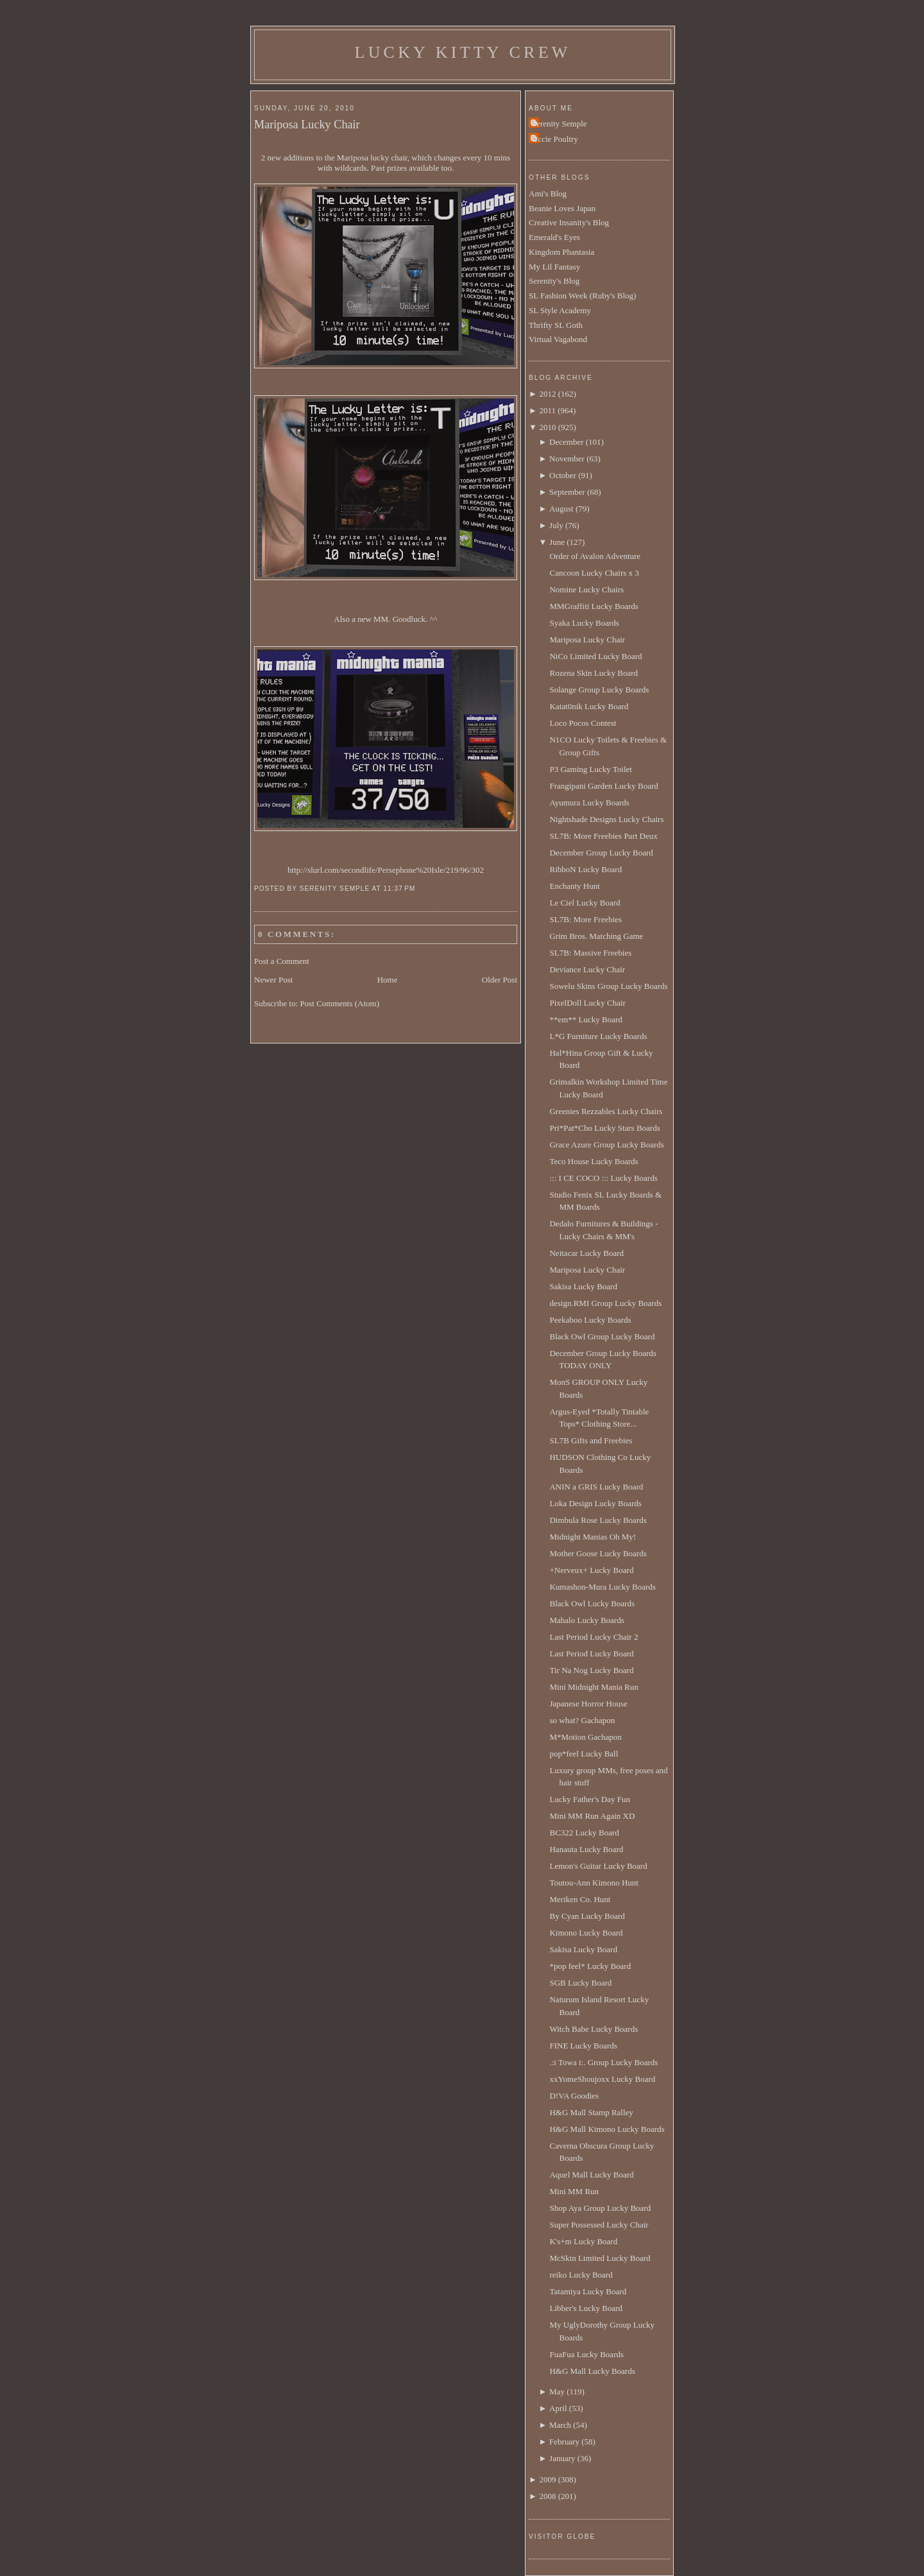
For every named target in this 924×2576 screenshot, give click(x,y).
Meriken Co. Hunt (579, 1899)
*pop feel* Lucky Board (590, 1966)
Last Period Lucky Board (591, 1653)
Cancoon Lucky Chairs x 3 (593, 573)
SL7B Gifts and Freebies (590, 1440)
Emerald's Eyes (554, 237)
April (558, 2408)
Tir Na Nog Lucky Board (591, 1670)
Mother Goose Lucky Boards (597, 1553)
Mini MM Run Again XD (592, 1816)
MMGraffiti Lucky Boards (593, 606)
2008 (547, 2496)
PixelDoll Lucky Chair (587, 1003)
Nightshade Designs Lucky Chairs (606, 819)
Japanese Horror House (588, 1703)
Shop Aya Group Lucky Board (600, 2208)
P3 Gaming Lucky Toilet (590, 769)
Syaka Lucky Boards (584, 623)
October (562, 475)
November (567, 458)
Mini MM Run (574, 2191)
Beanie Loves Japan (562, 208)
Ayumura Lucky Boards (589, 802)
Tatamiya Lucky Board (587, 2291)
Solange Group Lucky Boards (599, 689)
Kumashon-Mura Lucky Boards (602, 1587)
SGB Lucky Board (580, 1983)
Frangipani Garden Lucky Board (603, 786)
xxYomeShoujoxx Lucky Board (602, 2079)
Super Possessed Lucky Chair (598, 2224)
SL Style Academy (560, 310)
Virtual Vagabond (558, 339)
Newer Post (273, 979)
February (564, 2441)
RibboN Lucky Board (585, 869)
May (557, 2391)
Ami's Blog (548, 193)
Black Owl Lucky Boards (592, 1603)
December (566, 442)
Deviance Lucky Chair (587, 969)
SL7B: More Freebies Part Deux (603, 836)
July (556, 525)
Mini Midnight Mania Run (593, 1687)
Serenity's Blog (554, 281)
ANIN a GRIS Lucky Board (596, 1486)
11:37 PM (399, 888)
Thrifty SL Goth (556, 325)
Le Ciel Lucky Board (584, 902)
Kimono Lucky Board (585, 1932)
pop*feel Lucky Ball (583, 1753)
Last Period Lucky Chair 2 (593, 1637)
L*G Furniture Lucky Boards (598, 1036)
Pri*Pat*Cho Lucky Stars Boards (604, 1128)
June (557, 542)
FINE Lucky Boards (583, 2045)
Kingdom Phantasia (561, 252)
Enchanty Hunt (574, 886)
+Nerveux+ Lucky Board (591, 1570)
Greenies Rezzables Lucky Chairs (605, 1111)
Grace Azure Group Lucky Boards (606, 1144)
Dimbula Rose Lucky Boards (597, 1520)
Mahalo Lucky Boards (586, 1620)
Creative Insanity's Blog (569, 222)
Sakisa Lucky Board (583, 1286)
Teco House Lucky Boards (593, 1161)
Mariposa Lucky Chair (307, 124)
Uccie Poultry (555, 139)
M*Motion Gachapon (585, 1737)
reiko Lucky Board (580, 2275)
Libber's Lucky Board (585, 2308)
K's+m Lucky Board (583, 2241)
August (561, 508)
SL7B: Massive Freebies (590, 952)
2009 (547, 2479)
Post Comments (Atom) (340, 1003)
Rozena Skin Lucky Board (593, 673)
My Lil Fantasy (554, 266)
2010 (547, 427)
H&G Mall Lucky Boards (592, 2371)
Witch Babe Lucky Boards (593, 2029)
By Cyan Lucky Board (586, 1916)
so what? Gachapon (582, 1720)
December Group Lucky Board (601, 852)
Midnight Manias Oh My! (592, 1536)
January (562, 2458)
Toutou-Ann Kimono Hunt (593, 1882)
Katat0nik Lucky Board (588, 706)
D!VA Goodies (574, 2095)
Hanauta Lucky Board (586, 1849)
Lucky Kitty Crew (463, 52)
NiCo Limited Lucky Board (595, 656)
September (567, 492)
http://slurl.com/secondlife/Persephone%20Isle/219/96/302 (385, 870)
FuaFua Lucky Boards (586, 2354)
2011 (547, 410)
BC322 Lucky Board (584, 1832)
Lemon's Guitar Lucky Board (598, 1866)
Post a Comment (281, 961)
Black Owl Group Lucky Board (601, 1336)
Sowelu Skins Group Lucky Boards (608, 986)
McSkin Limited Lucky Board (599, 2258)
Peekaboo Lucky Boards (590, 1320)
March (560, 2425)
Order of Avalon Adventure (594, 556)
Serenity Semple (559, 123)
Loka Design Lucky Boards (595, 1503)
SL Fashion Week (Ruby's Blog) (582, 295)
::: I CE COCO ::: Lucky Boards (603, 1178)
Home (387, 979)
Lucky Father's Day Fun (589, 1799)
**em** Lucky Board (585, 1019)
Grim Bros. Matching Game (596, 936)
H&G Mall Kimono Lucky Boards (606, 2129)
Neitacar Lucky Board (586, 1253)
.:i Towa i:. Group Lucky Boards (603, 2062)
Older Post (499, 979)
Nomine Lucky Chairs (586, 589)
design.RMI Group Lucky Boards (605, 1303)
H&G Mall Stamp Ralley (591, 2112)
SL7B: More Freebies (585, 919)
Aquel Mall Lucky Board (591, 2174)
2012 (547, 394)
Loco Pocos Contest (582, 723)
